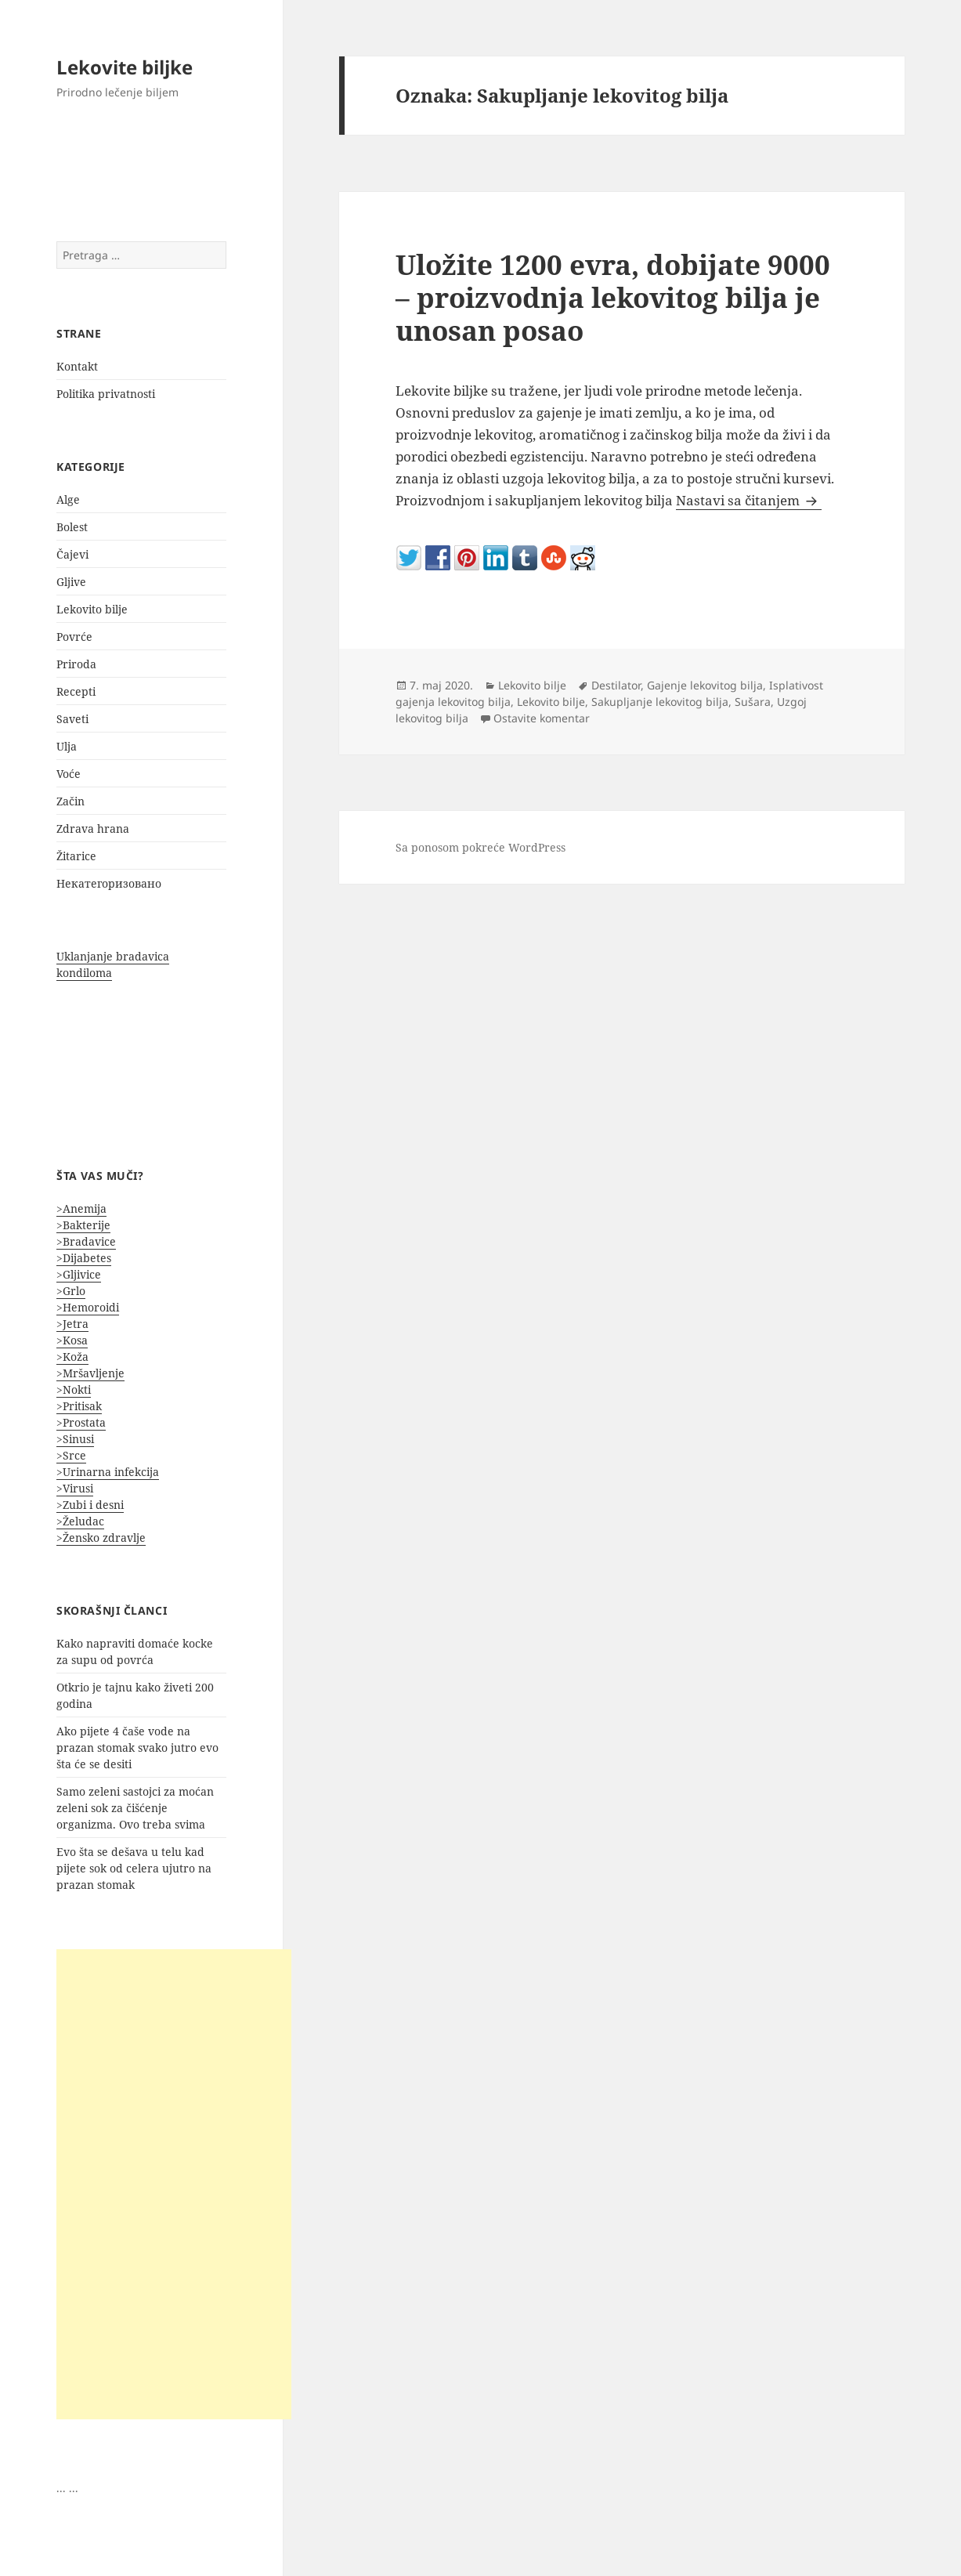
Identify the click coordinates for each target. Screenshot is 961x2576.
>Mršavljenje (90, 1373)
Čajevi (72, 554)
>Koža (72, 1356)
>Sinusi (75, 1438)
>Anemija (81, 1208)
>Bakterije (83, 1224)
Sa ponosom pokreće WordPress (480, 847)
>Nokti (73, 1389)
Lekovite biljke (124, 67)
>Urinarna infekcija (107, 1471)
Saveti (72, 718)
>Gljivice (78, 1274)
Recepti (76, 691)
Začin (70, 801)
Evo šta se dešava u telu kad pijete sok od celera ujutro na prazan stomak (133, 1868)
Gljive (71, 581)
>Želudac (80, 1521)
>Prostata (81, 1422)
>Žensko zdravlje (101, 1537)
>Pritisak (79, 1405)
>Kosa (72, 1340)
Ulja (66, 746)
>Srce (71, 1455)
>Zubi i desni (90, 1504)
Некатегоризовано (108, 883)
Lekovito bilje (92, 609)
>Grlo (70, 1290)
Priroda (76, 664)
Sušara (753, 701)
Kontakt (77, 366)
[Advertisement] (173, 2184)
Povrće (74, 636)
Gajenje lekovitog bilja (705, 685)
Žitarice (76, 855)
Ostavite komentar (541, 718)
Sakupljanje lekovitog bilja (659, 701)
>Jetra (72, 1323)
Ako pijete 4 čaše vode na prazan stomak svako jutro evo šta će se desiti (137, 1747)
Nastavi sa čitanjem (749, 500)
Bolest (72, 526)
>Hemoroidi (87, 1307)
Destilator (616, 685)
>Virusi (74, 1488)
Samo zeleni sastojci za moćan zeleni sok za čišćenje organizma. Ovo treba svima (135, 1808)
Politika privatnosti (105, 393)
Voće (68, 773)
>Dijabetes (83, 1257)
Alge (68, 499)
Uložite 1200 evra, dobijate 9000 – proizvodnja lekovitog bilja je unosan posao (613, 297)
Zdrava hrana (92, 828)
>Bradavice (86, 1241)
